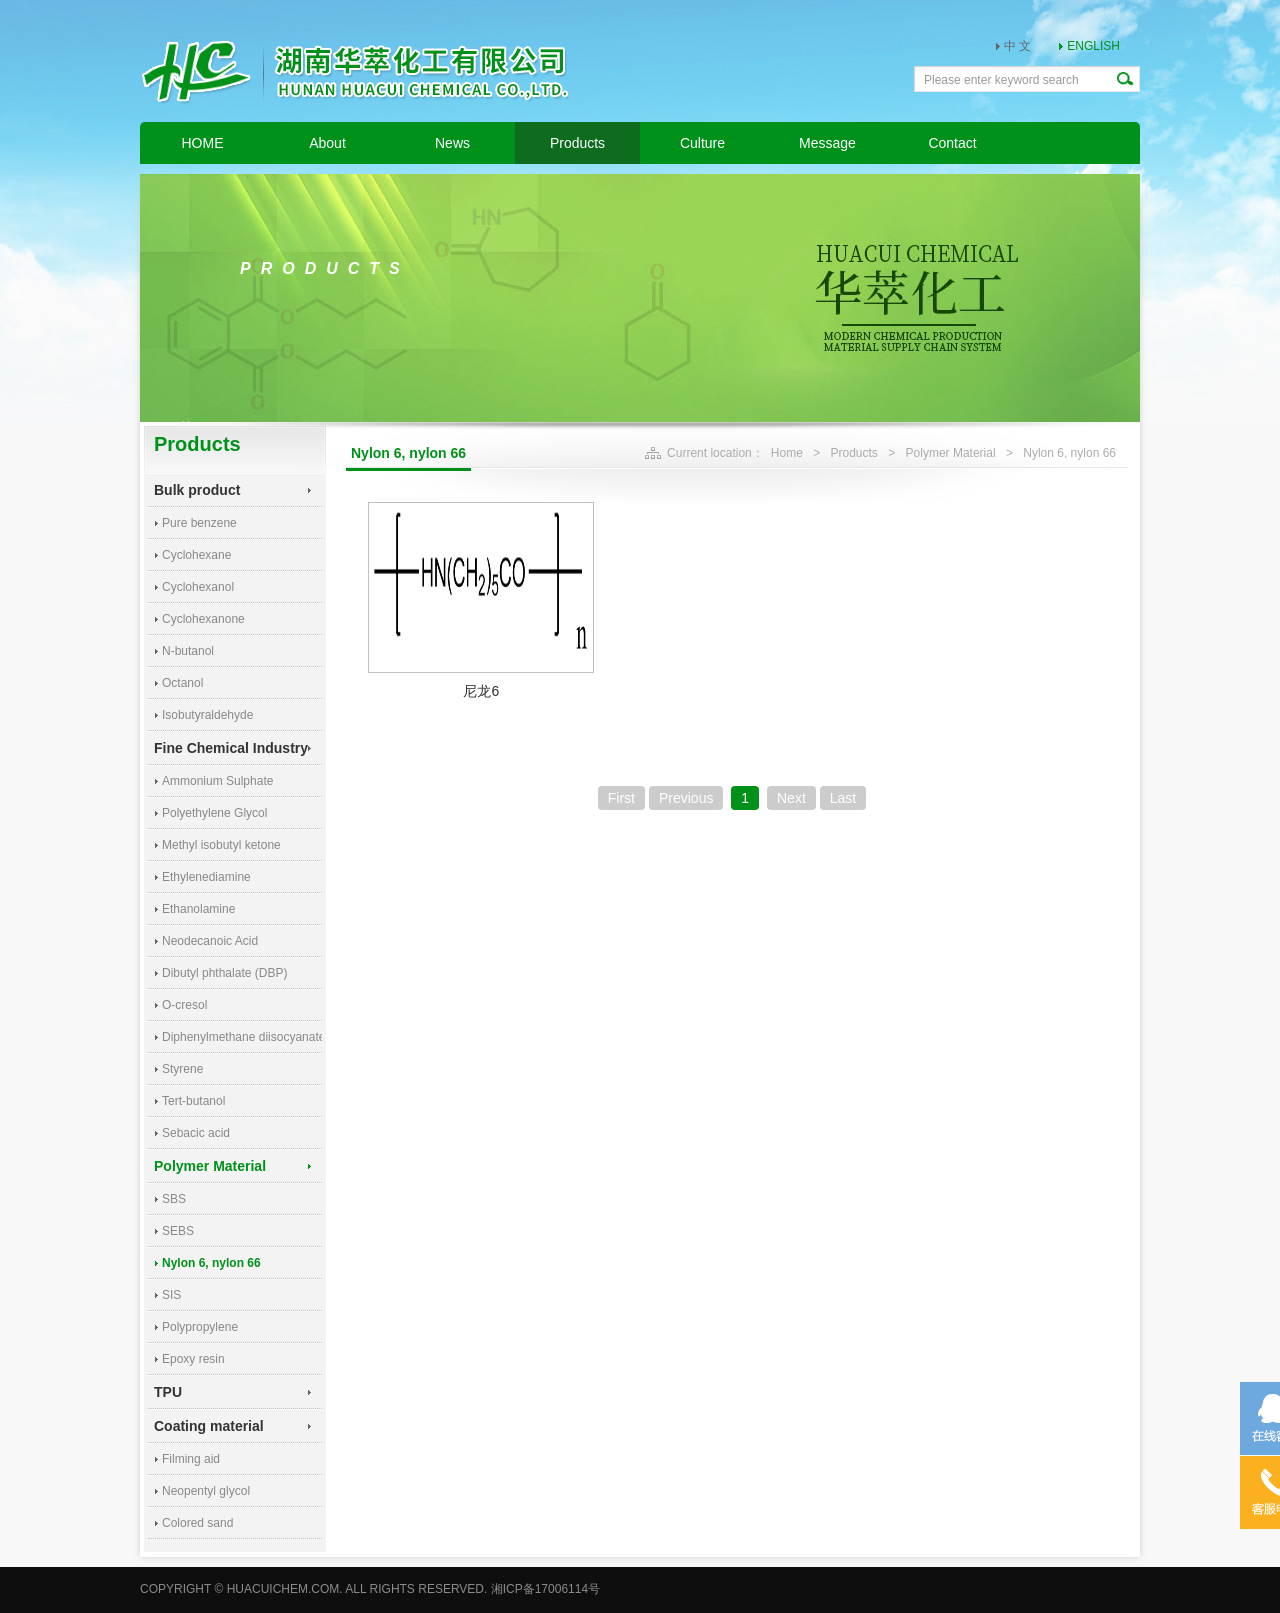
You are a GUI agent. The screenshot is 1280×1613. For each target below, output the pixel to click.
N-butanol (188, 651)
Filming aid (191, 1459)
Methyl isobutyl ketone (221, 845)
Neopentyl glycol (206, 1491)
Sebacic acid (196, 1133)
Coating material (209, 1426)
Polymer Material (210, 1166)
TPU (168, 1392)
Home (787, 453)
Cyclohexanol (198, 587)
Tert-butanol (193, 1101)
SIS (171, 1295)
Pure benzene (199, 523)
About (327, 143)
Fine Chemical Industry (231, 748)
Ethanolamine (198, 909)
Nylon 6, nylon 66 (211, 1263)
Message (827, 143)
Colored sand (197, 1523)
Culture (702, 143)
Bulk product (197, 490)
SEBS (178, 1231)
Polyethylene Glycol (214, 813)
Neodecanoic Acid (210, 941)
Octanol (182, 683)
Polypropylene (200, 1327)
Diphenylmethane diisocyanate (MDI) (242, 1037)
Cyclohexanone (203, 619)
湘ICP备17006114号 (545, 1589)
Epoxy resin (193, 1359)
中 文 (1017, 46)
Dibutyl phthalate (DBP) (224, 973)
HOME (203, 143)
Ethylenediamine (206, 877)
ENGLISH (1093, 46)
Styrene (182, 1069)
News (452, 143)
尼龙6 (481, 691)
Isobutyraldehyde (207, 715)
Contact (952, 143)
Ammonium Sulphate (217, 781)
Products (577, 143)
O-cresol (184, 1005)
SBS (174, 1199)
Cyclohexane (196, 555)
